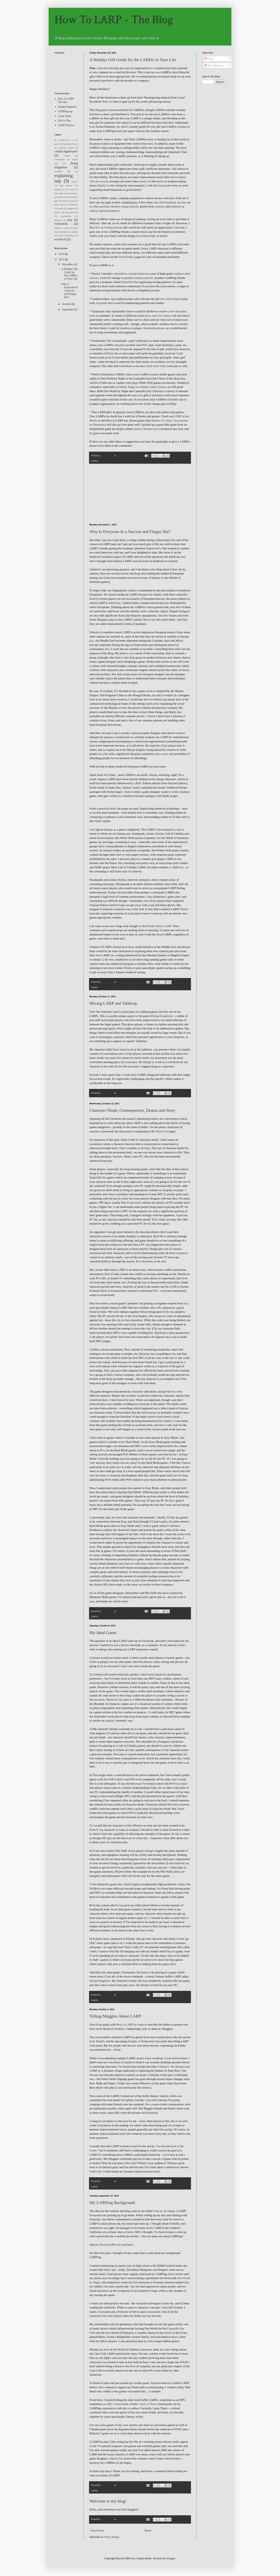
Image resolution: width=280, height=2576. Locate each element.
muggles (147, 2186)
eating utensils (129, 206)
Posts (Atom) (111, 2537)
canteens (160, 206)
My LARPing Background (112, 2202)
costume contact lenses (152, 386)
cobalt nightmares (123, 1616)
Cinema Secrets (113, 227)
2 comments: (134, 455)
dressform (121, 273)
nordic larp (59, 212)
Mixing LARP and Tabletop (113, 1003)
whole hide (172, 298)
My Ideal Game (102, 1632)
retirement (61, 224)
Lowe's (102, 181)
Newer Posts (97, 2530)
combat (102, 2000)
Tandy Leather (107, 185)
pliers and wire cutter (157, 315)
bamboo (116, 206)
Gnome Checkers (142, 428)
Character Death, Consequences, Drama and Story (132, 1110)
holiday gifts (115, 460)
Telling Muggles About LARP (115, 2016)
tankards (176, 206)
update (75, 232)
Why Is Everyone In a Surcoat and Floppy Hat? (130, 531)
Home (147, 2530)
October (66, 304)
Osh (91, 181)
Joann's (143, 181)
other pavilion (101, 206)
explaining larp (120, 987)
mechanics (73, 204)
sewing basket (137, 273)
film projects (66, 185)
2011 (62, 259)
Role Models (97, 2041)
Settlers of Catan (161, 420)
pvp (148, 1616)
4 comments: (134, 1611)
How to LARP (124, 2024)
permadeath (139, 1616)
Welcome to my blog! (108, 2501)
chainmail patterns (153, 328)
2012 (62, 254)
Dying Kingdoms (161, 1016)
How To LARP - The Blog (113, 19)
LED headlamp (167, 202)
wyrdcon (60, 239)
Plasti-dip (112, 353)
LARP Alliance (66, 125)
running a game (61, 228)
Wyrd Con (162, 1131)
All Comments (214, 65)
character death (106, 1616)
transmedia (62, 232)
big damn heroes (70, 144)
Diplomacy (99, 424)
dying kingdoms (66, 165)
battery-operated (99, 210)
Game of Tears (147, 2404)
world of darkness (143, 460)
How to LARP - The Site (66, 100)
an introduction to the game (112, 2186)
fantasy (133, 987)
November (68, 264)
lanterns (114, 210)
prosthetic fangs (125, 386)
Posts (209, 58)
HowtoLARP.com (110, 2244)
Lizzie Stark (64, 116)
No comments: (135, 982)
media (60, 208)
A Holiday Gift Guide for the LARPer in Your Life (132, 59)
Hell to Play (64, 120)
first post (103, 2490)
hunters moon (68, 201)
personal (113, 2490)
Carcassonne (180, 420)
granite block (107, 303)
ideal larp (111, 2000)
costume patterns (143, 277)
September (68, 309)
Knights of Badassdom (141, 2041)
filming (57, 189)
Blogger (171, 2558)
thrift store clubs (156, 366)
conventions (59, 159)
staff (76, 228)
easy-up (185, 202)
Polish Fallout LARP (158, 926)
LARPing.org (65, 111)
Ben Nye (94, 227)
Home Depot (178, 177)
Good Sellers (126, 256)
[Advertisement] (140, 493)
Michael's (157, 181)
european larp (105, 987)
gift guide (103, 460)
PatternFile (127, 282)
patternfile (128, 460)
